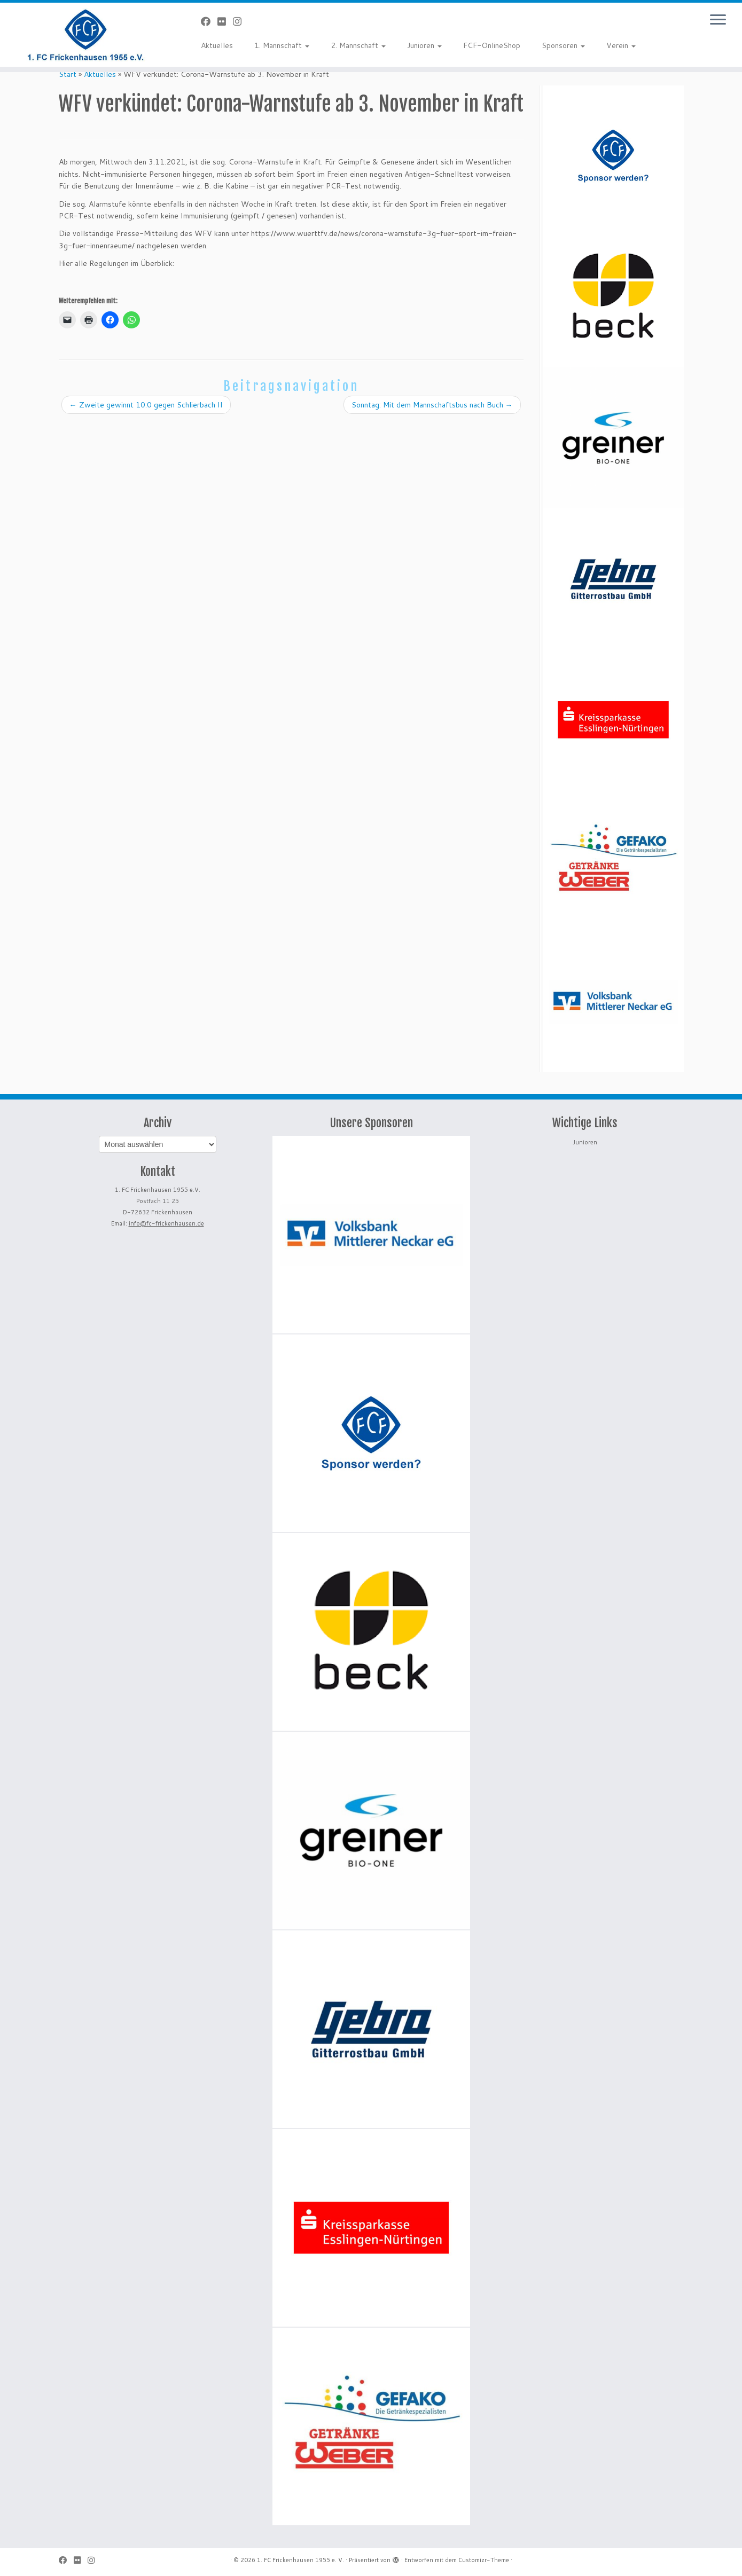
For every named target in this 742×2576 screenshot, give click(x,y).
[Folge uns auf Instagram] (240, 21)
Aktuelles (217, 45)
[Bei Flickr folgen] (225, 21)
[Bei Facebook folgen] (209, 21)
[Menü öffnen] (718, 20)
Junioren (424, 45)
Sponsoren (563, 45)
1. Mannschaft (281, 45)
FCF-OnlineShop (491, 45)
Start (67, 74)
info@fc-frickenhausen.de (166, 1223)
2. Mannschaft (358, 45)
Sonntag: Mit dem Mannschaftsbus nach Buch (432, 404)
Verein (621, 45)
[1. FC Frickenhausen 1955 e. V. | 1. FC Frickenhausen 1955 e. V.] (85, 34)
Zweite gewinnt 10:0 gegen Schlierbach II (146, 404)
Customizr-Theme (483, 2560)
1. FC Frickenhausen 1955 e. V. (300, 2560)
